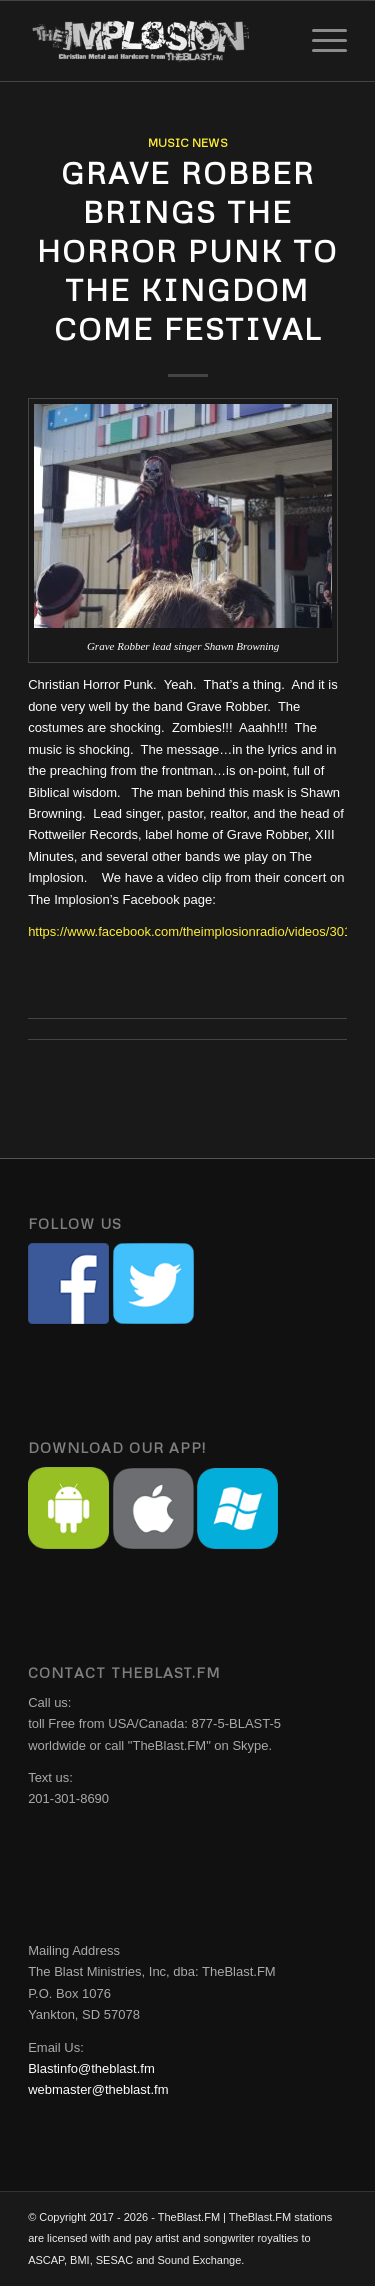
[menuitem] (319, 41)
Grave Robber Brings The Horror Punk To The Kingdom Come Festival (187, 250)
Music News (188, 142)
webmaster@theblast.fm (98, 2089)
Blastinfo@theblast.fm (91, 2068)
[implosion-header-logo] (155, 41)
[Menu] (319, 41)
